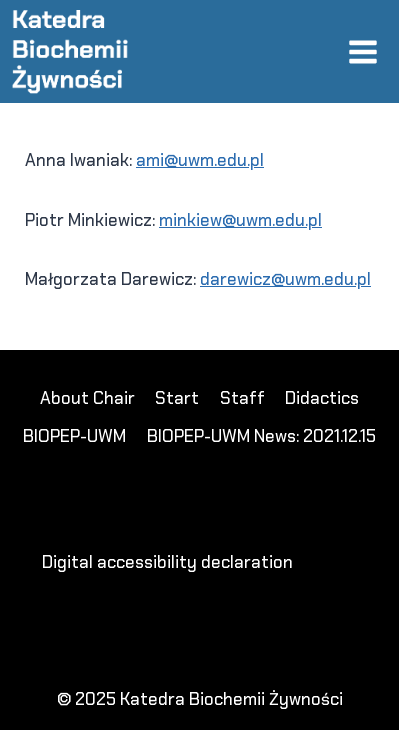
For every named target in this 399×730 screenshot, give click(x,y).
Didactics (322, 398)
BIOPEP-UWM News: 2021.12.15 (261, 436)
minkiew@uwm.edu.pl (240, 220)
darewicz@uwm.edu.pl (285, 279)
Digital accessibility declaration (167, 562)
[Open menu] (362, 51)
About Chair (87, 398)
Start (177, 398)
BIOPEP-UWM (74, 436)
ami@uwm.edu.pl (200, 160)
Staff (242, 398)
